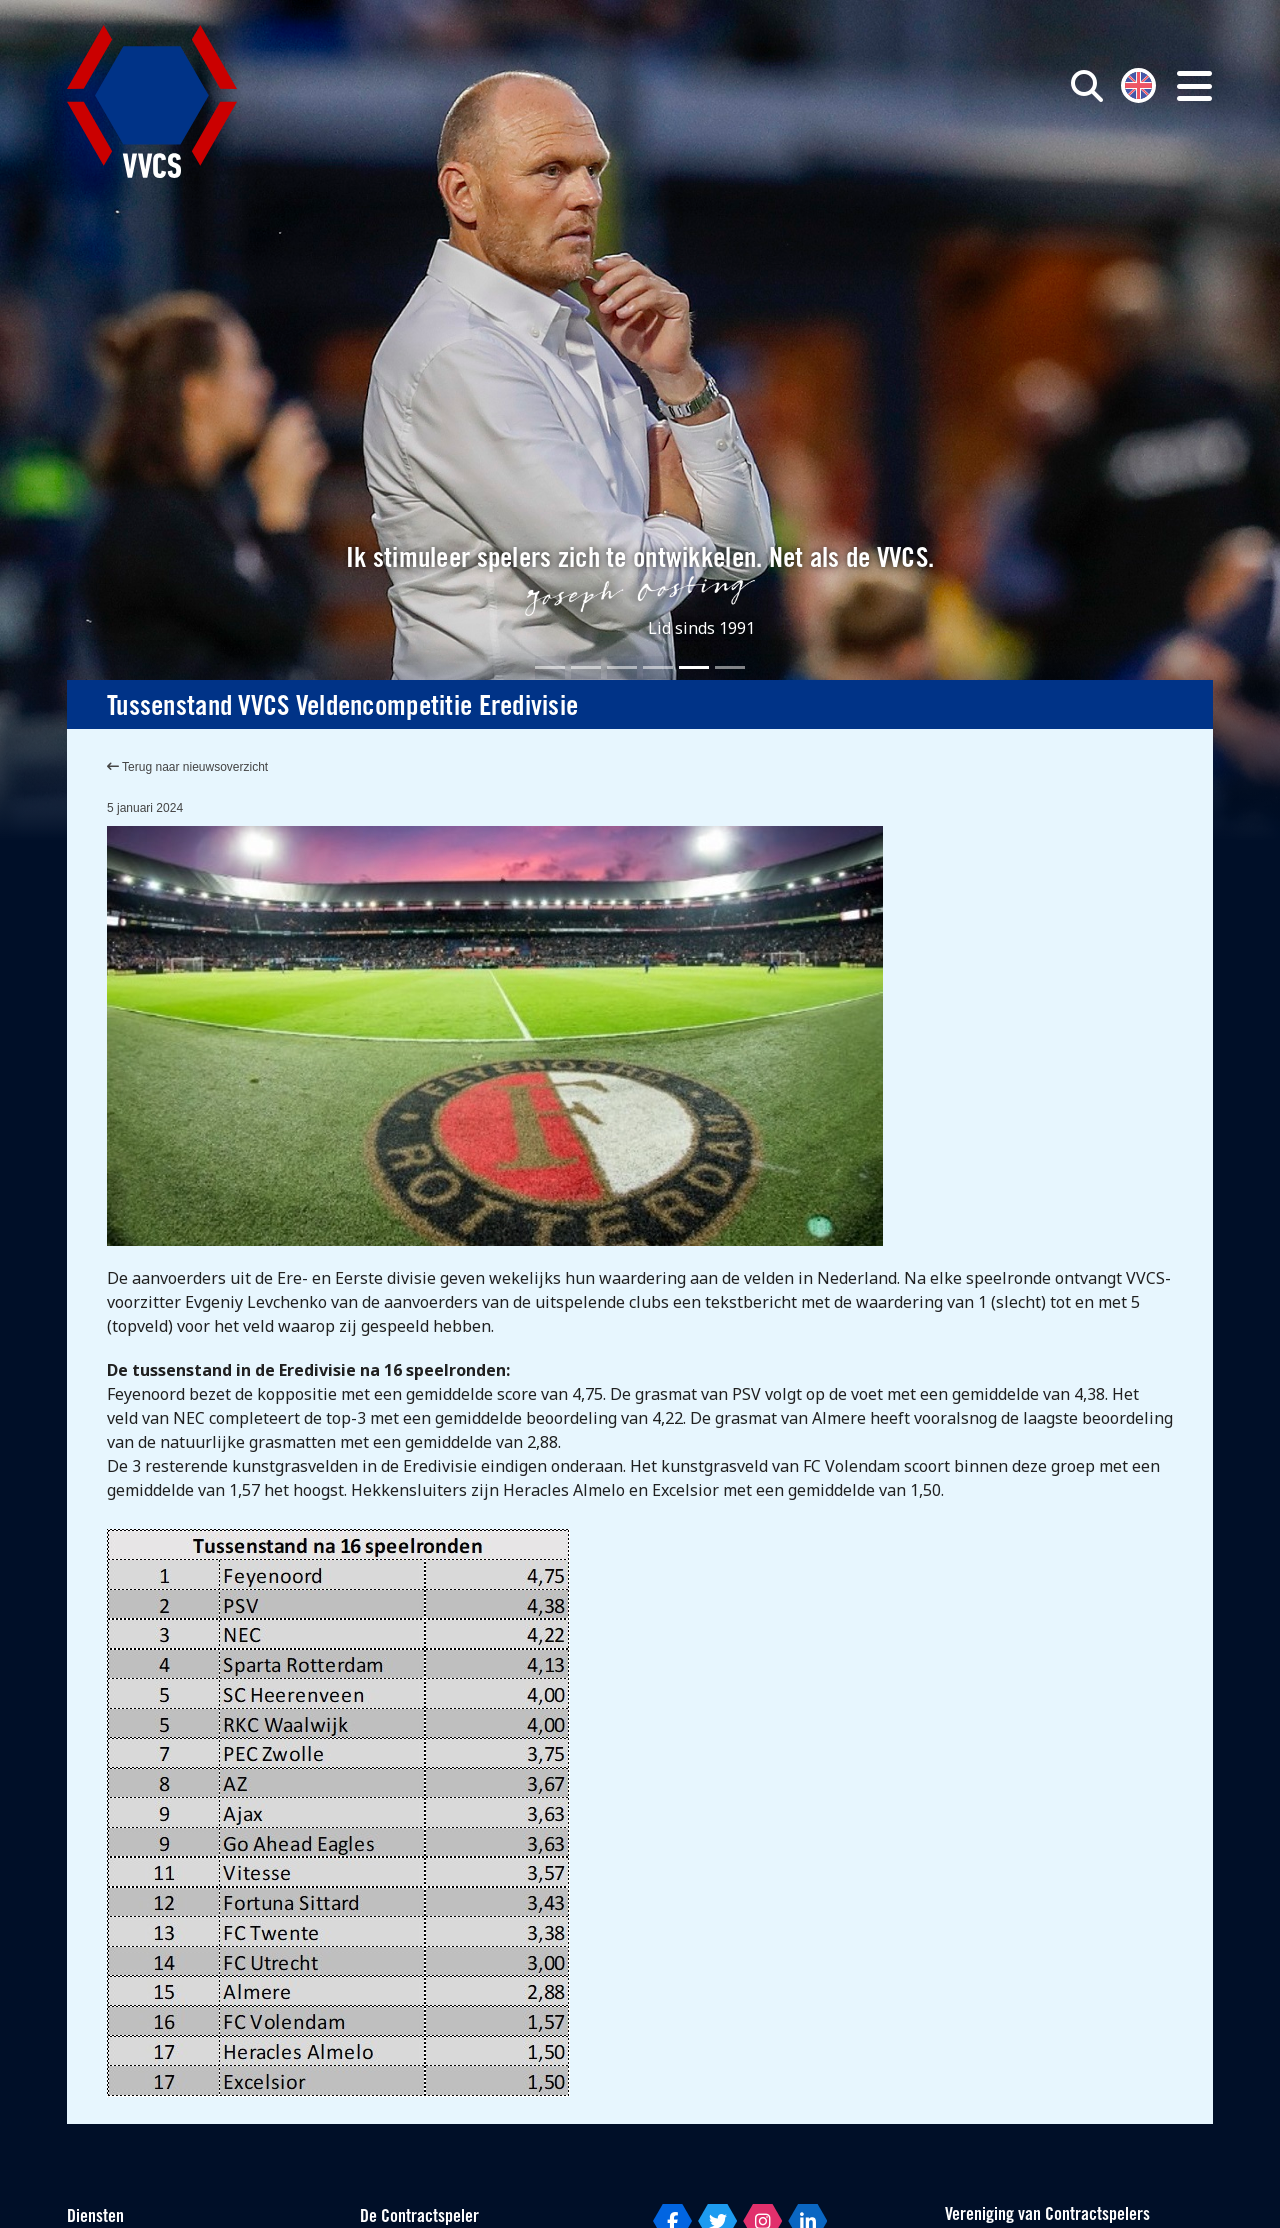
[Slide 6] (730, 667)
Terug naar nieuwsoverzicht (187, 767)
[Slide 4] (658, 667)
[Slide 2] (586, 667)
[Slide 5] (694, 667)
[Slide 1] (550, 667)
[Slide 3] (622, 667)
